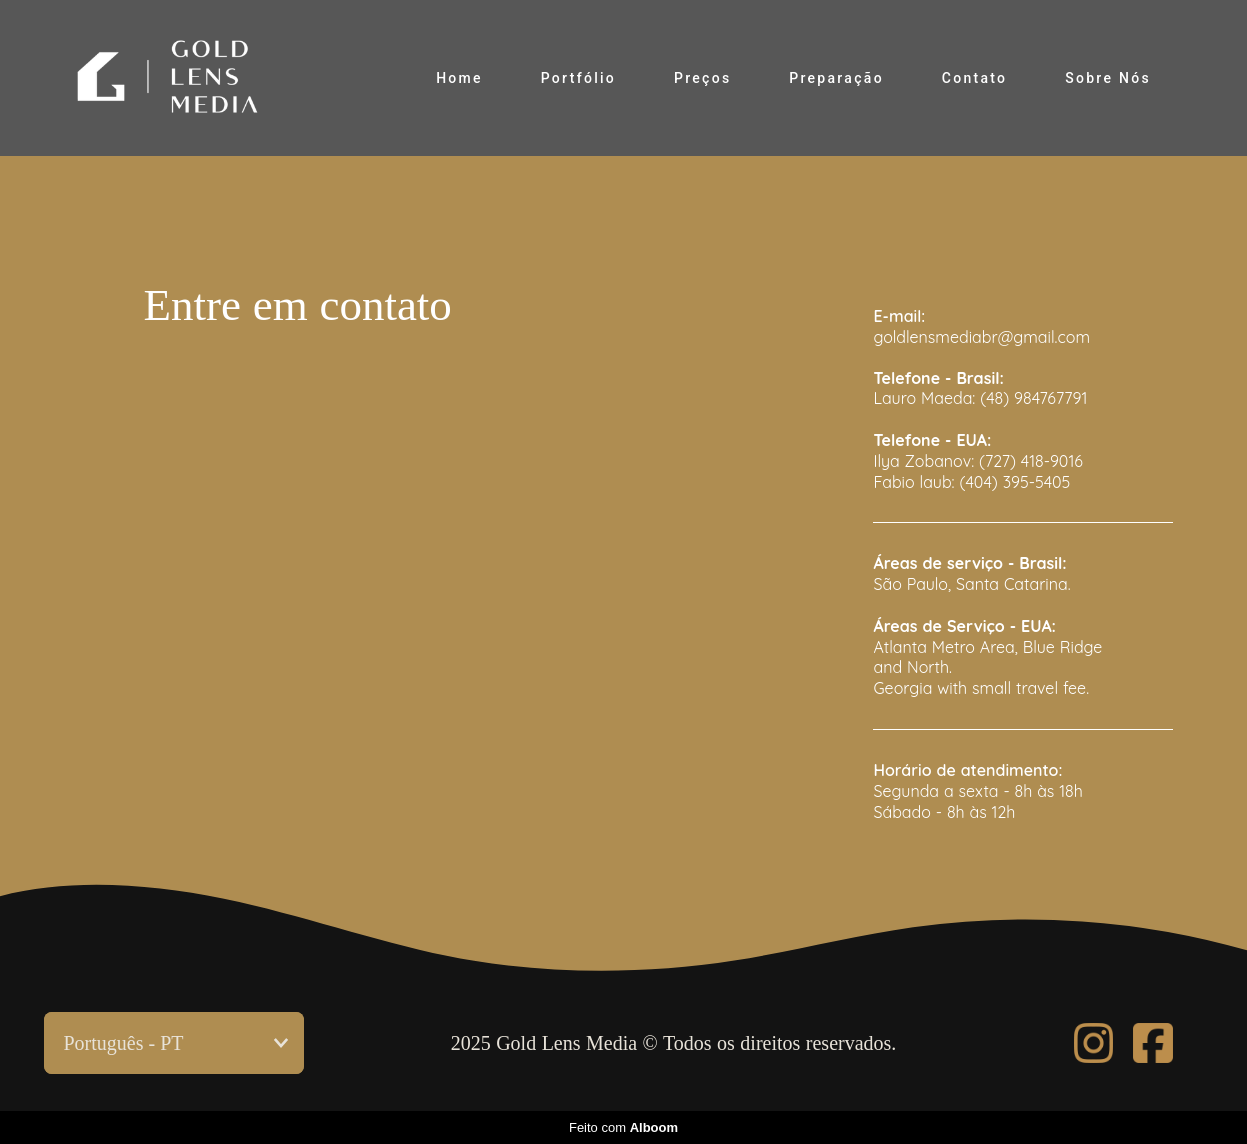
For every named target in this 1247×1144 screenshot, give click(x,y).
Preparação (836, 78)
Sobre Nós (1108, 78)
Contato (975, 78)
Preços (703, 78)
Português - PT (124, 1043)
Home (459, 78)
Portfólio (578, 78)
